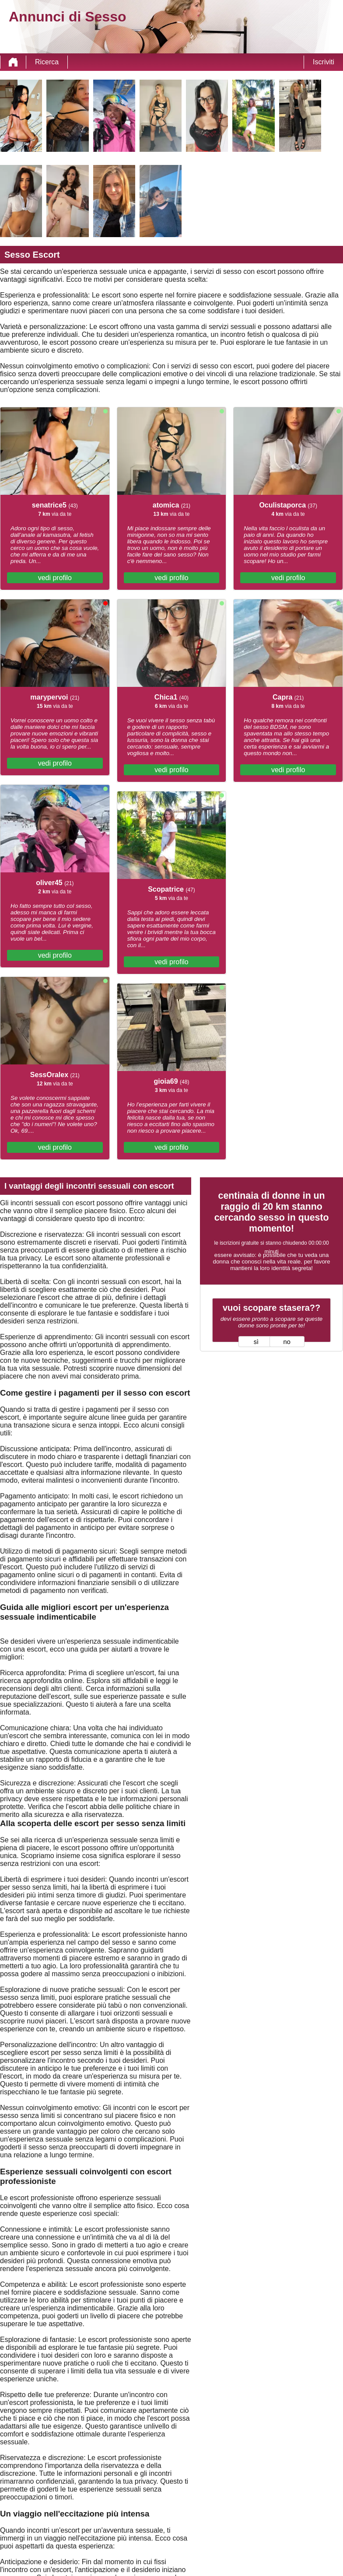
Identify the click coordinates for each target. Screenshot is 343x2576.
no (287, 1341)
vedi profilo (55, 577)
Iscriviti (323, 62)
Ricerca (47, 62)
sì (256, 1341)
